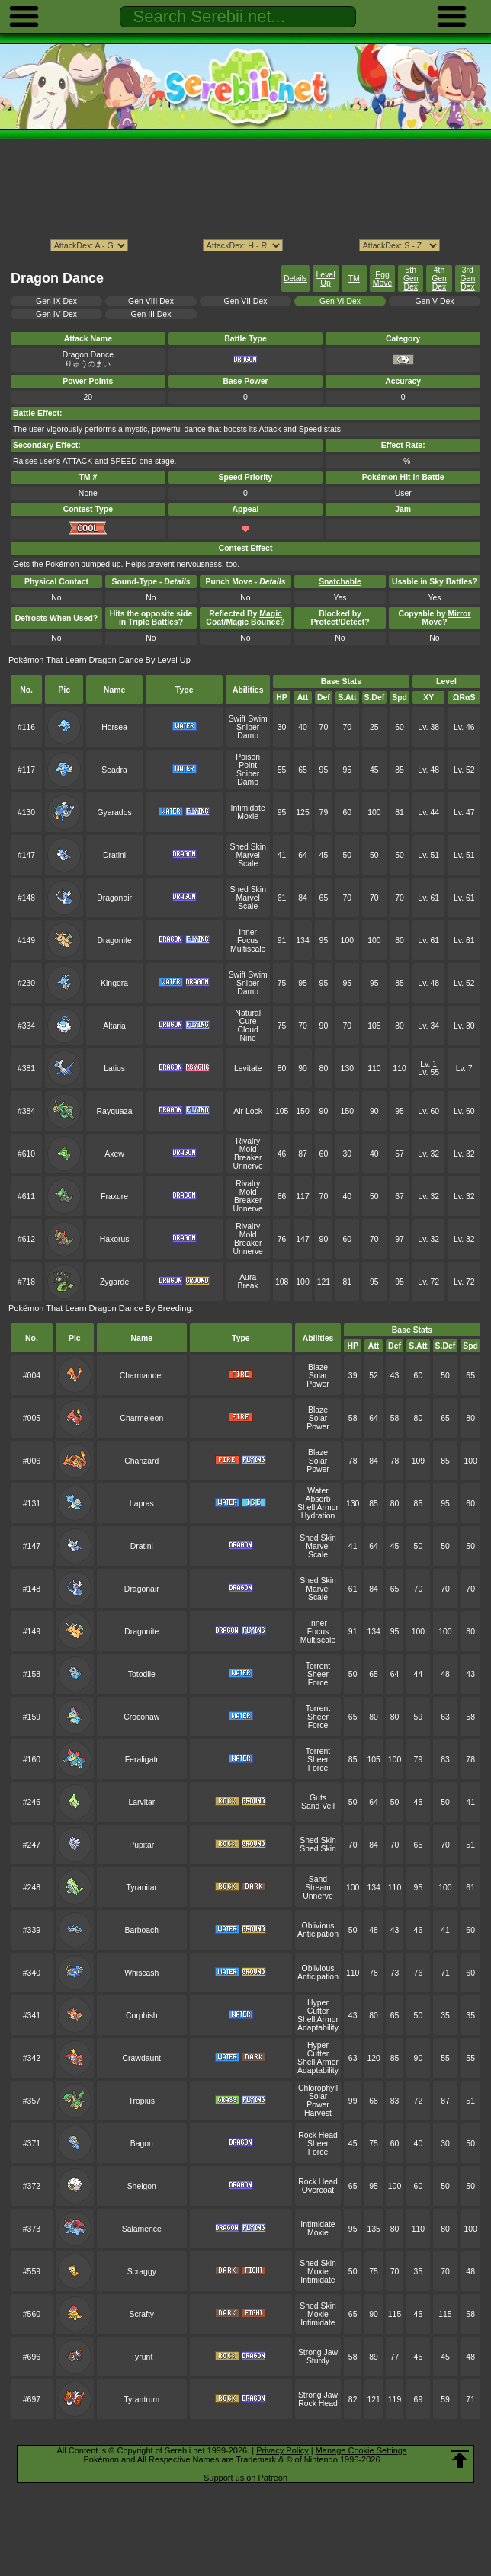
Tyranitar (141, 1887)
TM (354, 278)
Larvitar (141, 1802)
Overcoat (318, 2190)
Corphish (142, 2015)
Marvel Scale (248, 859)
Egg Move (383, 278)
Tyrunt (141, 2357)
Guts (318, 1798)
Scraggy (141, 2271)
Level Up (325, 278)
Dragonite (114, 940)
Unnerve (247, 1166)
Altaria (114, 1026)
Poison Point (248, 761)
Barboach (141, 1930)
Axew (114, 1154)
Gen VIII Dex (151, 301)
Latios (114, 1068)
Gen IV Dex (56, 314)
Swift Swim (248, 719)
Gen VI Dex (340, 301)
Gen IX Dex (56, 301)
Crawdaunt (142, 2058)
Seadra (114, 770)
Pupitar (141, 1845)
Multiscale (247, 949)
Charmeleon (141, 1418)
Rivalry (248, 1141)
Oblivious (318, 1926)
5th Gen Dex (411, 278)
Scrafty (142, 2314)
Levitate (248, 1068)
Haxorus (115, 1239)
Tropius (142, 2101)
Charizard (141, 1461)
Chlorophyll (318, 2088)
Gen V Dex (434, 301)
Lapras (142, 1503)
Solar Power (317, 1379)
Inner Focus (247, 936)
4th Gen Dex (439, 278)
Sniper (247, 727)
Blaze (318, 1367)
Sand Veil (318, 1806)
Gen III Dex (151, 314)
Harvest (318, 2113)
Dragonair (114, 898)
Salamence (142, 2229)
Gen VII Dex (246, 301)
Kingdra (114, 983)
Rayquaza (115, 1111)
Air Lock (247, 1111)
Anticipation (318, 1934)
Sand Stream (318, 1883)
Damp (247, 735)
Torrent (318, 1666)
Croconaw (141, 1717)
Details (295, 278)
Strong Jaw (318, 2352)
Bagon (141, 2143)
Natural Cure (248, 1017)
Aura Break (248, 1281)
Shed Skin (247, 847)
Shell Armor (318, 1507)
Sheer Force (318, 1678)
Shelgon (141, 2186)
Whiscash (141, 1973)
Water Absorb (317, 1494)
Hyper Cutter (318, 2006)
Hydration (318, 1516)
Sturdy (317, 2361)
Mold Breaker (248, 1153)
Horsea (114, 727)
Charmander (142, 1375)
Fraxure (114, 1196)
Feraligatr (142, 1759)
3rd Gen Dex (467, 278)
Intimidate (248, 808)
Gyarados (114, 812)
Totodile (142, 1674)
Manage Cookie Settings (361, 2450)
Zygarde (114, 1282)
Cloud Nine (248, 1034)
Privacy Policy (282, 2450)
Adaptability (318, 2028)
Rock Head (318, 2135)
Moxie (247, 816)
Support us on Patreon (245, 2477)
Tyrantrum (141, 2399)
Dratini (114, 855)
